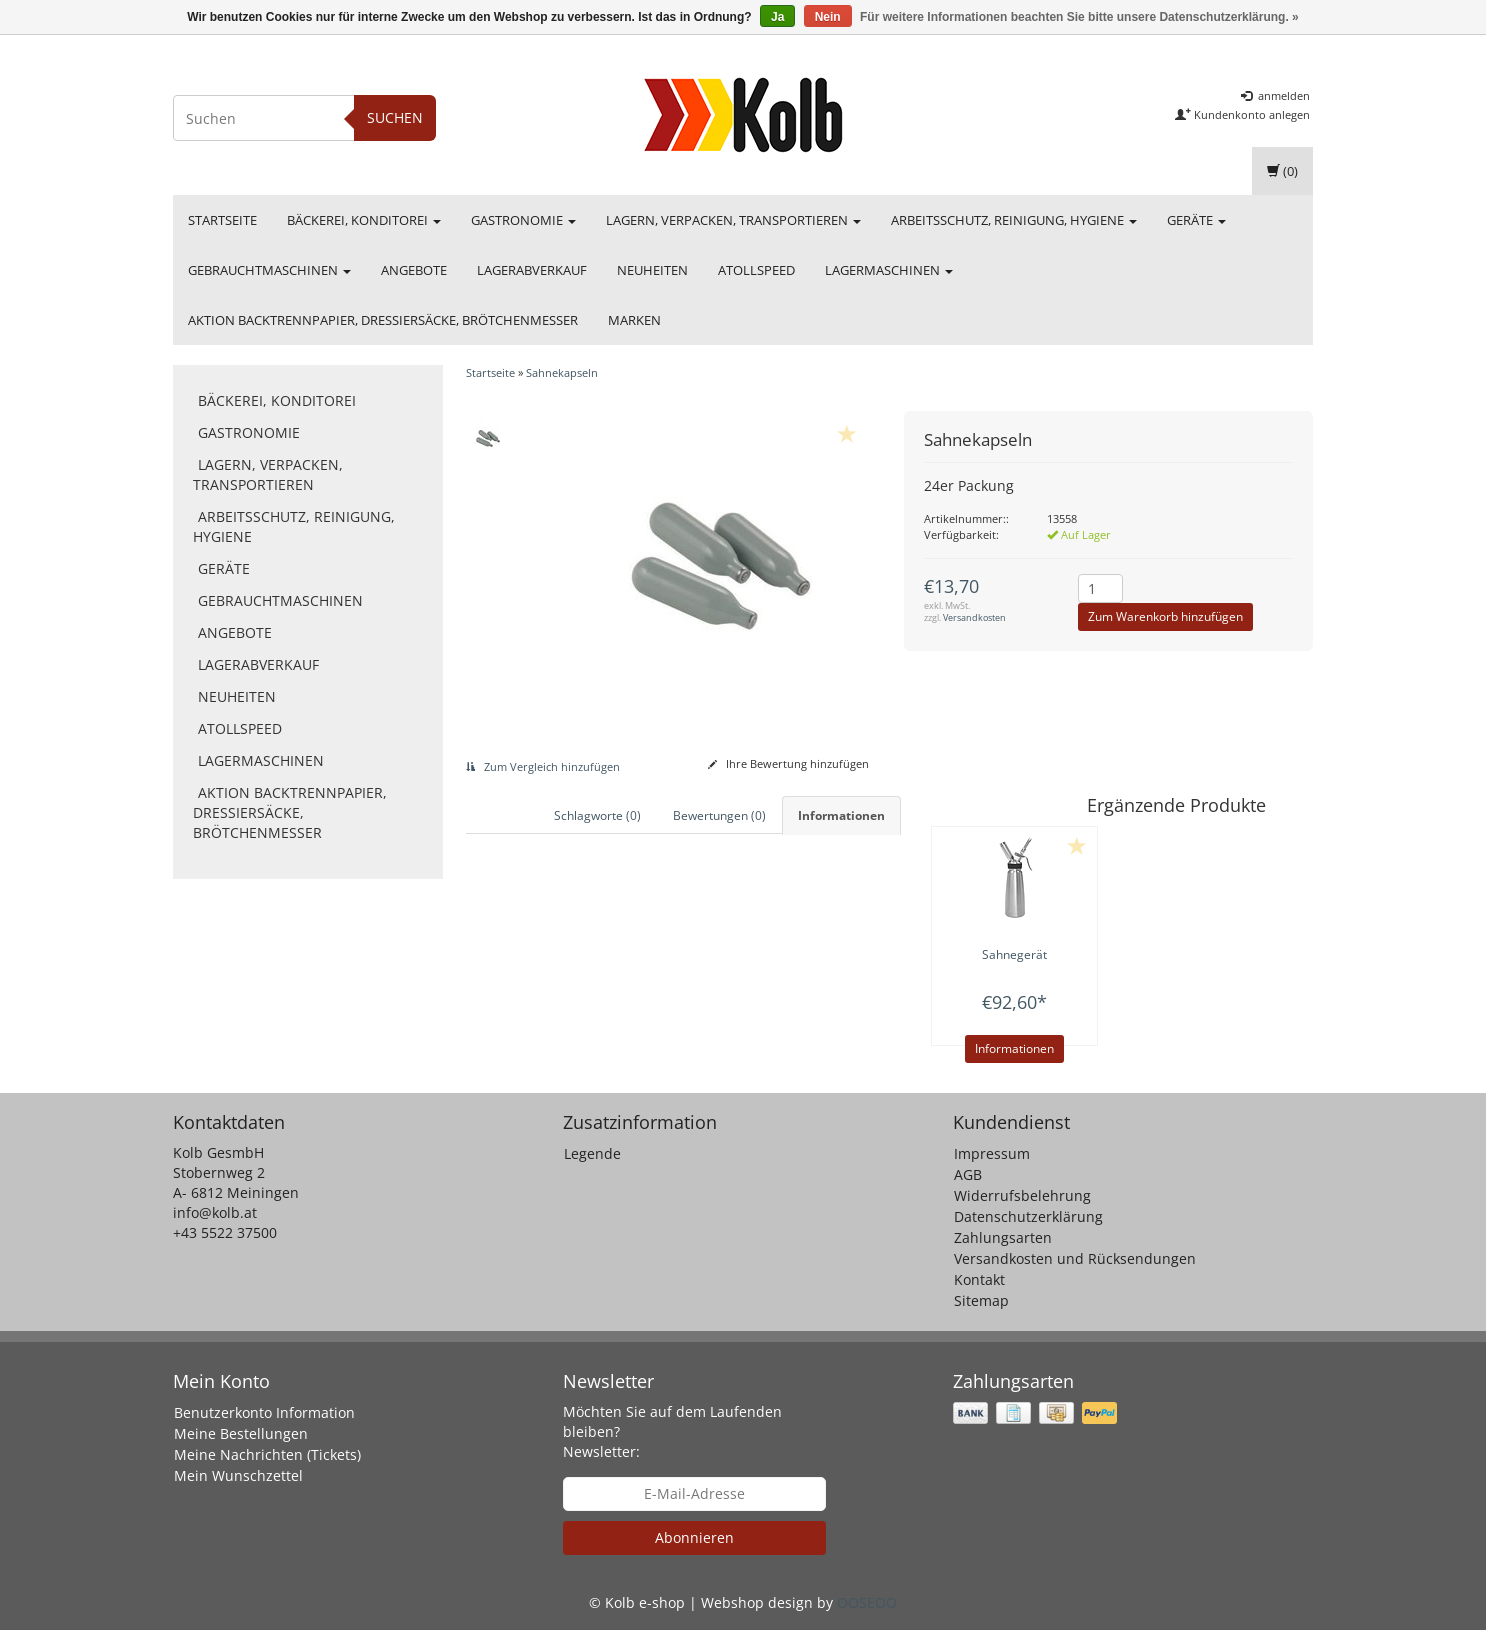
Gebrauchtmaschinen (269, 270)
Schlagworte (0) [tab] (597, 815)
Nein (828, 17)
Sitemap (981, 1300)
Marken (634, 320)
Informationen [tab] (841, 815)
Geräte (1196, 220)
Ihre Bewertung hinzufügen (788, 763)
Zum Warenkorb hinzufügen (1165, 616)
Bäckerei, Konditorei (364, 220)
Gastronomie (523, 220)
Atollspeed (756, 270)
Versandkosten (974, 617)
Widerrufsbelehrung (1022, 1195)
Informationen (1014, 1048)
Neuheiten (652, 270)
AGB (968, 1174)
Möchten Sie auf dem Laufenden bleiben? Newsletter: (672, 1431)
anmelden (1275, 95)
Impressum (992, 1153)
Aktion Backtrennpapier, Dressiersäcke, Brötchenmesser (383, 320)
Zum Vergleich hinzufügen (543, 766)
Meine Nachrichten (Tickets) (267, 1454)
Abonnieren (694, 1537)
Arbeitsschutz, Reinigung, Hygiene (1014, 220)
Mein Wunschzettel (238, 1475)
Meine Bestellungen (241, 1433)
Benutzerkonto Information (264, 1412)
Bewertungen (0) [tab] (719, 815)
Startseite (222, 220)
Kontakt (979, 1279)
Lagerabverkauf (532, 270)
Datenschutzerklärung (1028, 1216)
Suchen (395, 117)
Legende (592, 1153)
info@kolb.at (215, 1212)
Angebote (414, 270)
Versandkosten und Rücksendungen (1075, 1258)
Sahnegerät (1014, 954)
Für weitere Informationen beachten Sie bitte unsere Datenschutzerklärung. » (1079, 17)
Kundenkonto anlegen (1242, 114)
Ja (777, 17)
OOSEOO (867, 1602)
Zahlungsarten (1003, 1237)
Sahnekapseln (562, 372)
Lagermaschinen (889, 270)
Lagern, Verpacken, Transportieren (733, 220)
